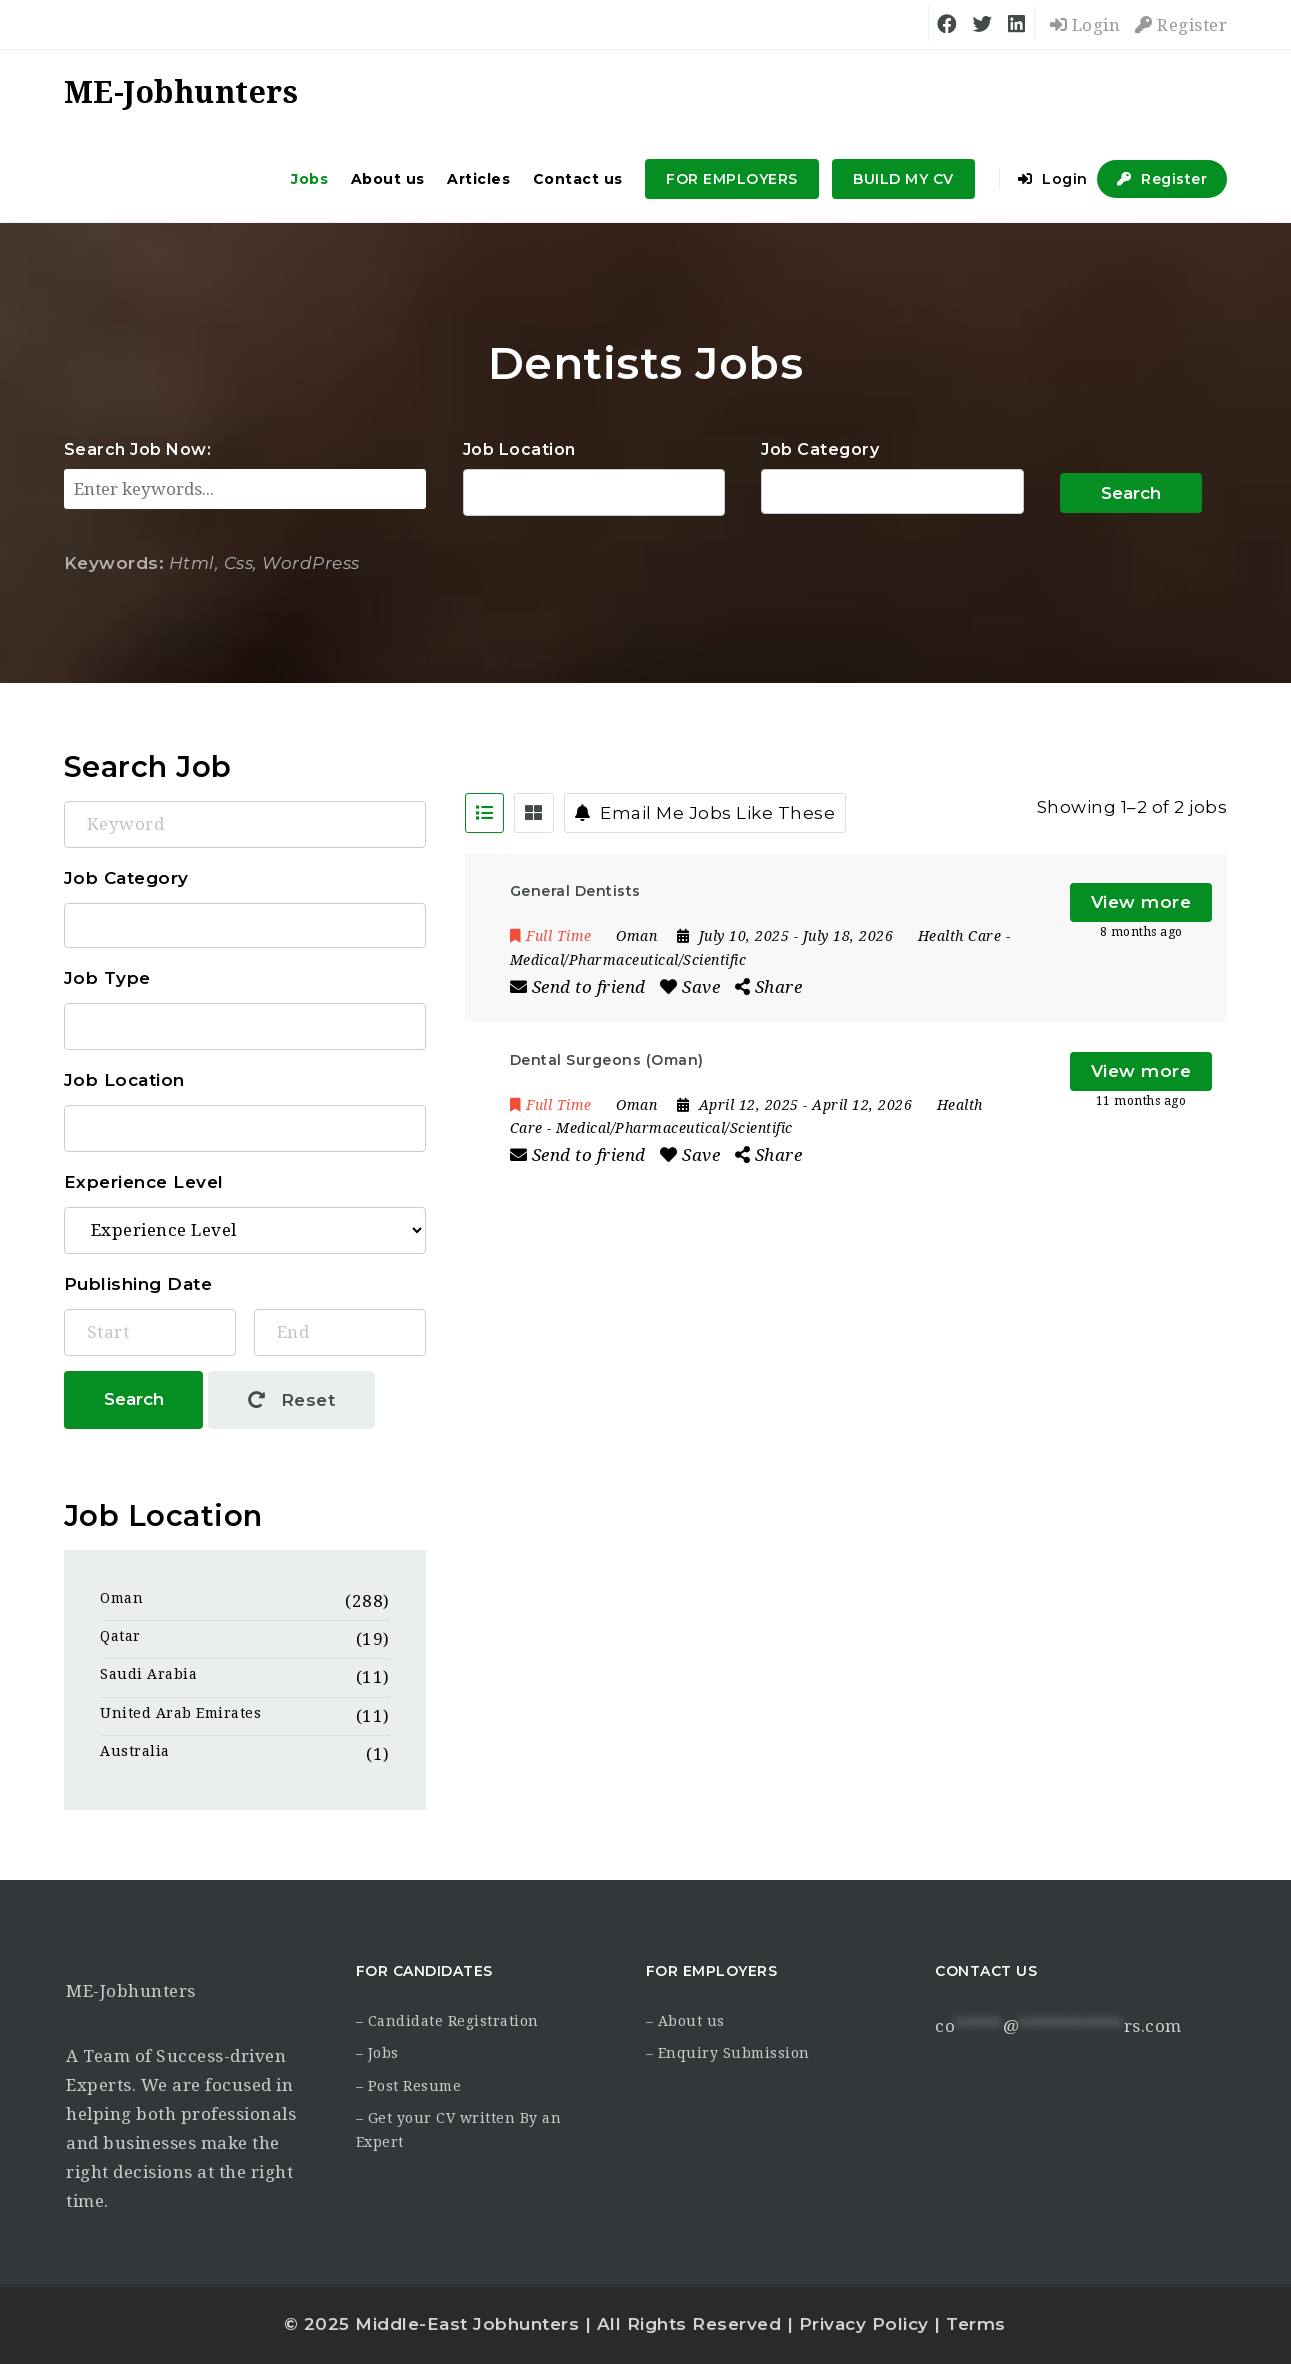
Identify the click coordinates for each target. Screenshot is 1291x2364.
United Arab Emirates (180, 1713)
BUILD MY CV (903, 179)
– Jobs (377, 2053)
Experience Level (144, 1182)
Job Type (107, 978)
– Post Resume (409, 2086)
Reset (292, 1400)
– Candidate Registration (447, 2021)
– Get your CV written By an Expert (459, 2130)
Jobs (309, 179)
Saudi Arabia (148, 1674)
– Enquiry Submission (728, 2053)
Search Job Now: (138, 449)
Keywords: (114, 563)
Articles (478, 179)
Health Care (960, 936)
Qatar (120, 1636)
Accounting (892, 492)
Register (1181, 25)
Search (1131, 493)
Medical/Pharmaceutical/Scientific (628, 960)
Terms (976, 2324)
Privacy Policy (864, 2324)
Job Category (820, 449)
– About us (685, 2021)
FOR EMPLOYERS (732, 179)
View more (1141, 902)
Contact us (578, 179)
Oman (121, 1598)
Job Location (519, 449)
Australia (135, 1751)
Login (1085, 25)
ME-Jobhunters (131, 1991)
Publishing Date (138, 1284)
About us (388, 179)
